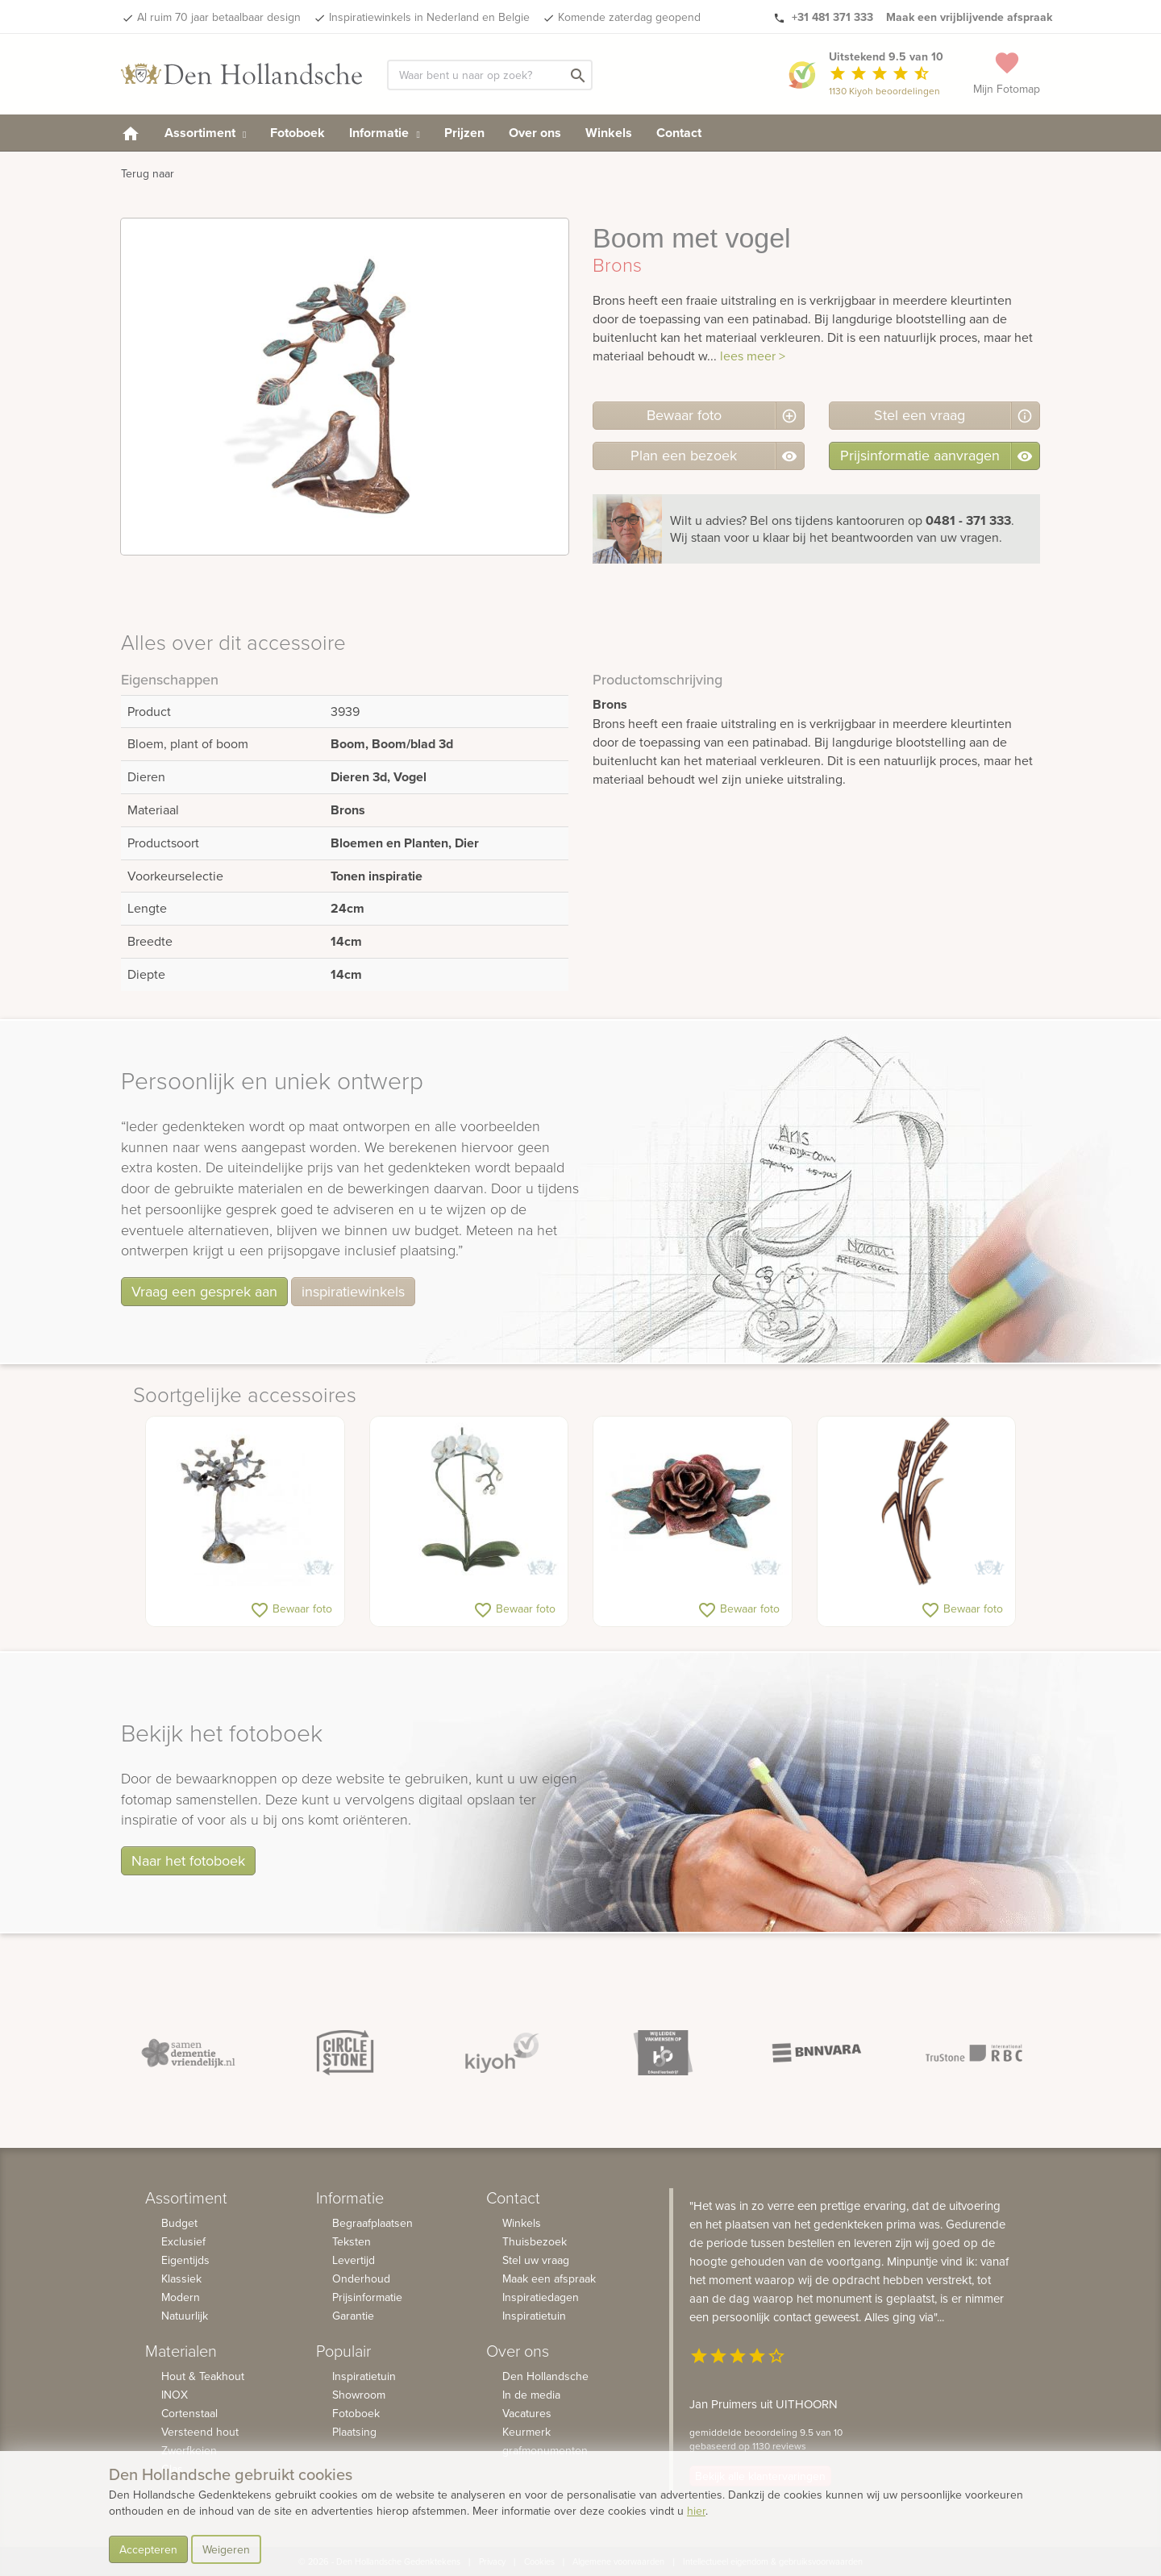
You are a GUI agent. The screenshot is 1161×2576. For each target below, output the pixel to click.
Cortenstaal (189, 2413)
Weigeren (226, 2549)
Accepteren (148, 2549)
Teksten (351, 2241)
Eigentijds (185, 2260)
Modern (180, 2297)
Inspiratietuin (364, 2376)
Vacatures (526, 2413)
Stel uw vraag (535, 2260)
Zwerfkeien (189, 2450)
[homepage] (130, 132)
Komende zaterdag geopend (629, 17)
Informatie (384, 132)
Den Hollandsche (545, 2376)
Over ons (535, 132)
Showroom (358, 2395)
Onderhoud (361, 2278)
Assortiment (205, 132)
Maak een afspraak (549, 2278)
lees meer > (752, 355)
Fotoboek (297, 132)
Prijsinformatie (367, 2297)
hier (696, 2511)
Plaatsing (354, 2432)
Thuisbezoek (534, 2241)
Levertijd (353, 2260)
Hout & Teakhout (202, 2376)
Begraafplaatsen (372, 2223)
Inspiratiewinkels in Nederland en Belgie (429, 17)
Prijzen (464, 132)
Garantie (353, 2316)
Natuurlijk (184, 2316)
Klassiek (181, 2278)
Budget (179, 2223)
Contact (678, 132)
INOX (174, 2395)
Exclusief (183, 2241)
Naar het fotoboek (188, 1860)
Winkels (608, 132)
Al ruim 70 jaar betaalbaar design (219, 17)
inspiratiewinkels (353, 1291)
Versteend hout (200, 2432)
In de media (531, 2395)
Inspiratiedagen (540, 2297)
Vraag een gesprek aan (204, 1291)
